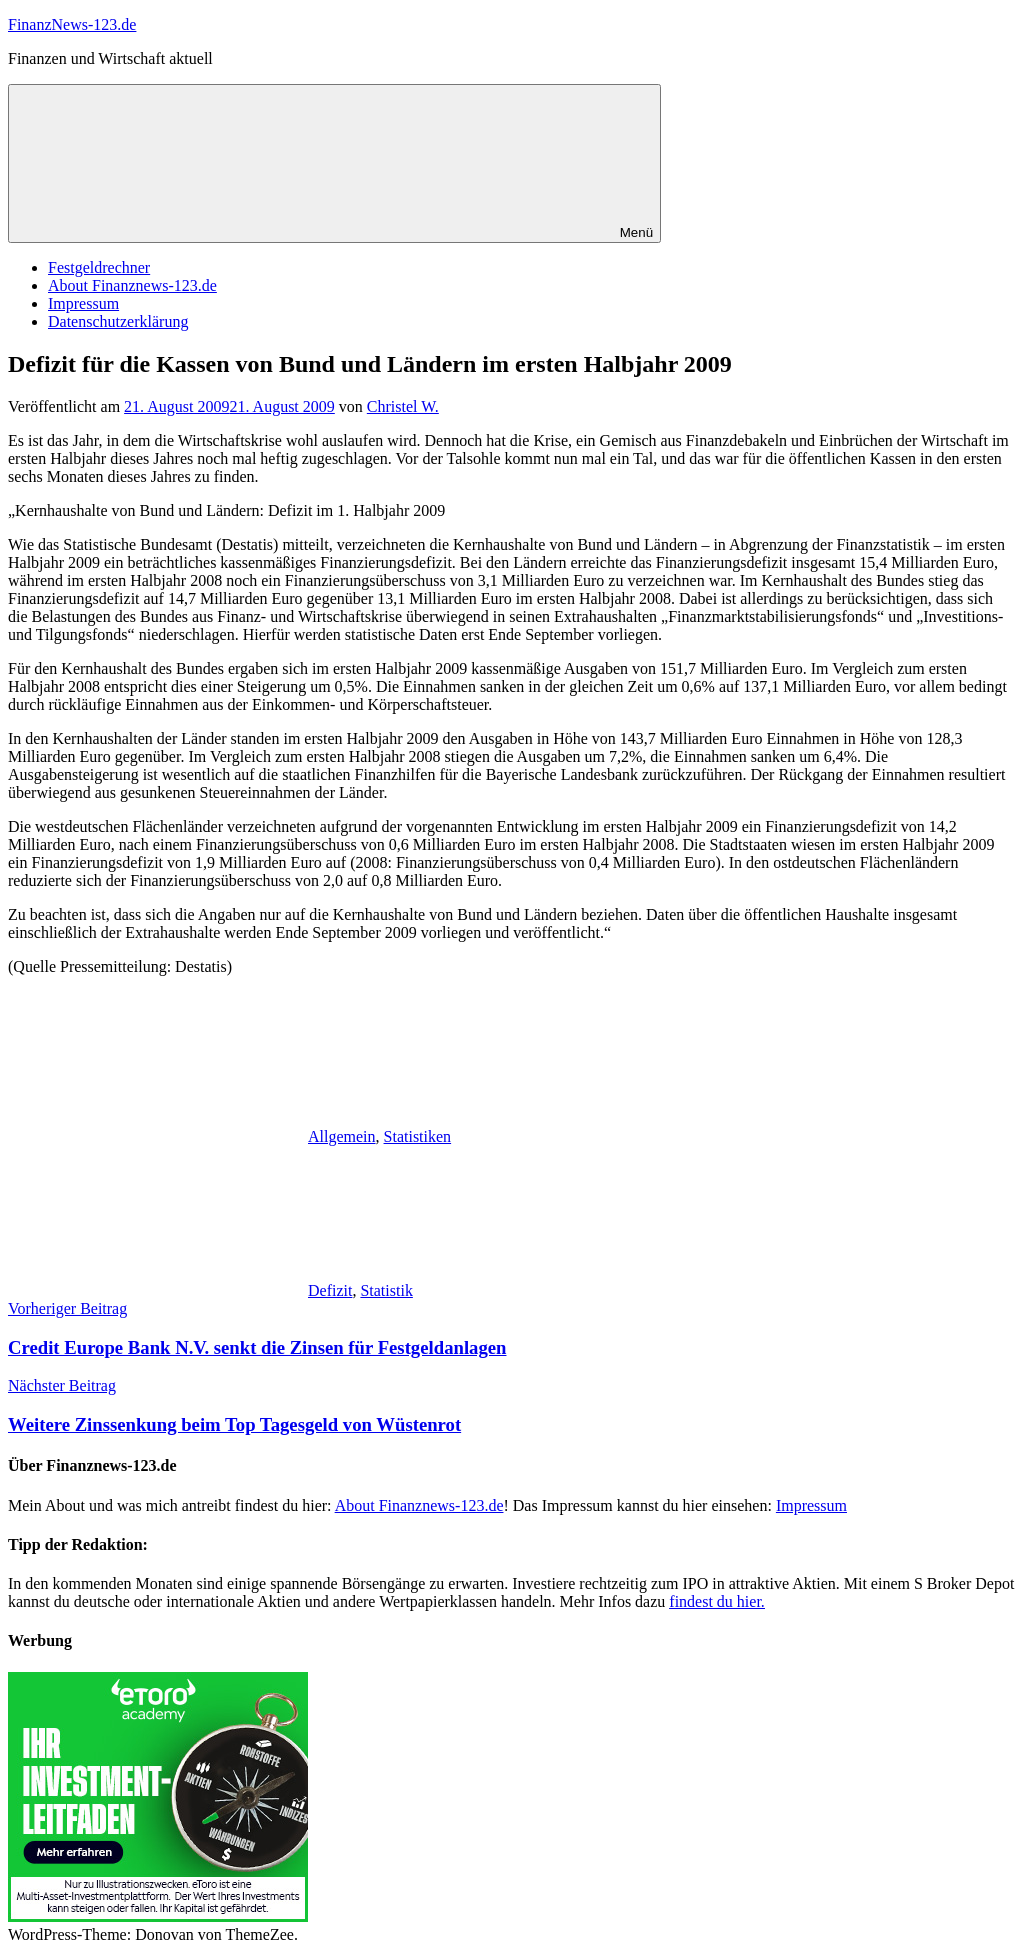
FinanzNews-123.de (72, 24)
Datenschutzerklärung (118, 321)
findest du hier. (717, 1601)
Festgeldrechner (99, 267)
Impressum (83, 303)
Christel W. (403, 406)
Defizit (330, 1290)
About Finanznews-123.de (132, 285)
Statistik (386, 1290)
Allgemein (342, 1136)
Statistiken (418, 1136)
